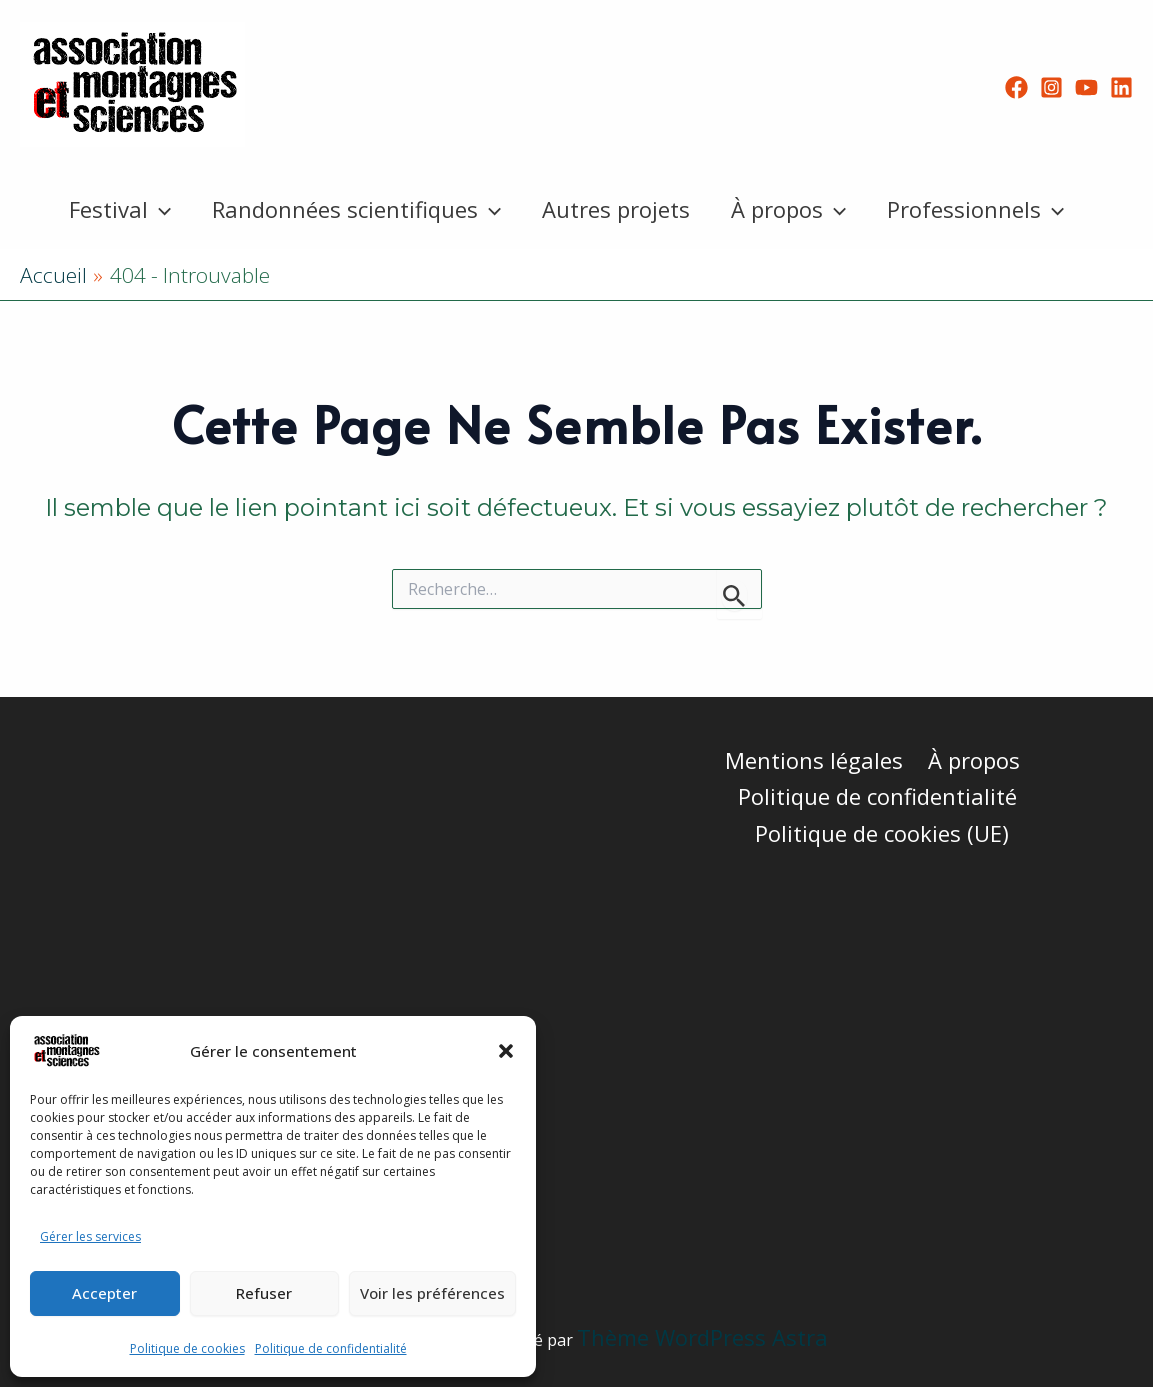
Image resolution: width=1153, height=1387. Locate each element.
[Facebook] (1016, 87)
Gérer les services (90, 1236)
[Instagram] (1051, 87)
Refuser (264, 1293)
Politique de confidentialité (331, 1348)
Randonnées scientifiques (353, 209)
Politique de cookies (187, 1348)
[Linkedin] (1121, 87)
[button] (506, 1051)
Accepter (104, 1293)
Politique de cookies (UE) (883, 833)
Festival (114, 209)
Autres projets (616, 209)
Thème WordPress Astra (702, 1337)
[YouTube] (1086, 87)
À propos (791, 209)
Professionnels (981, 209)
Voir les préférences (432, 1293)
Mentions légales (815, 760)
